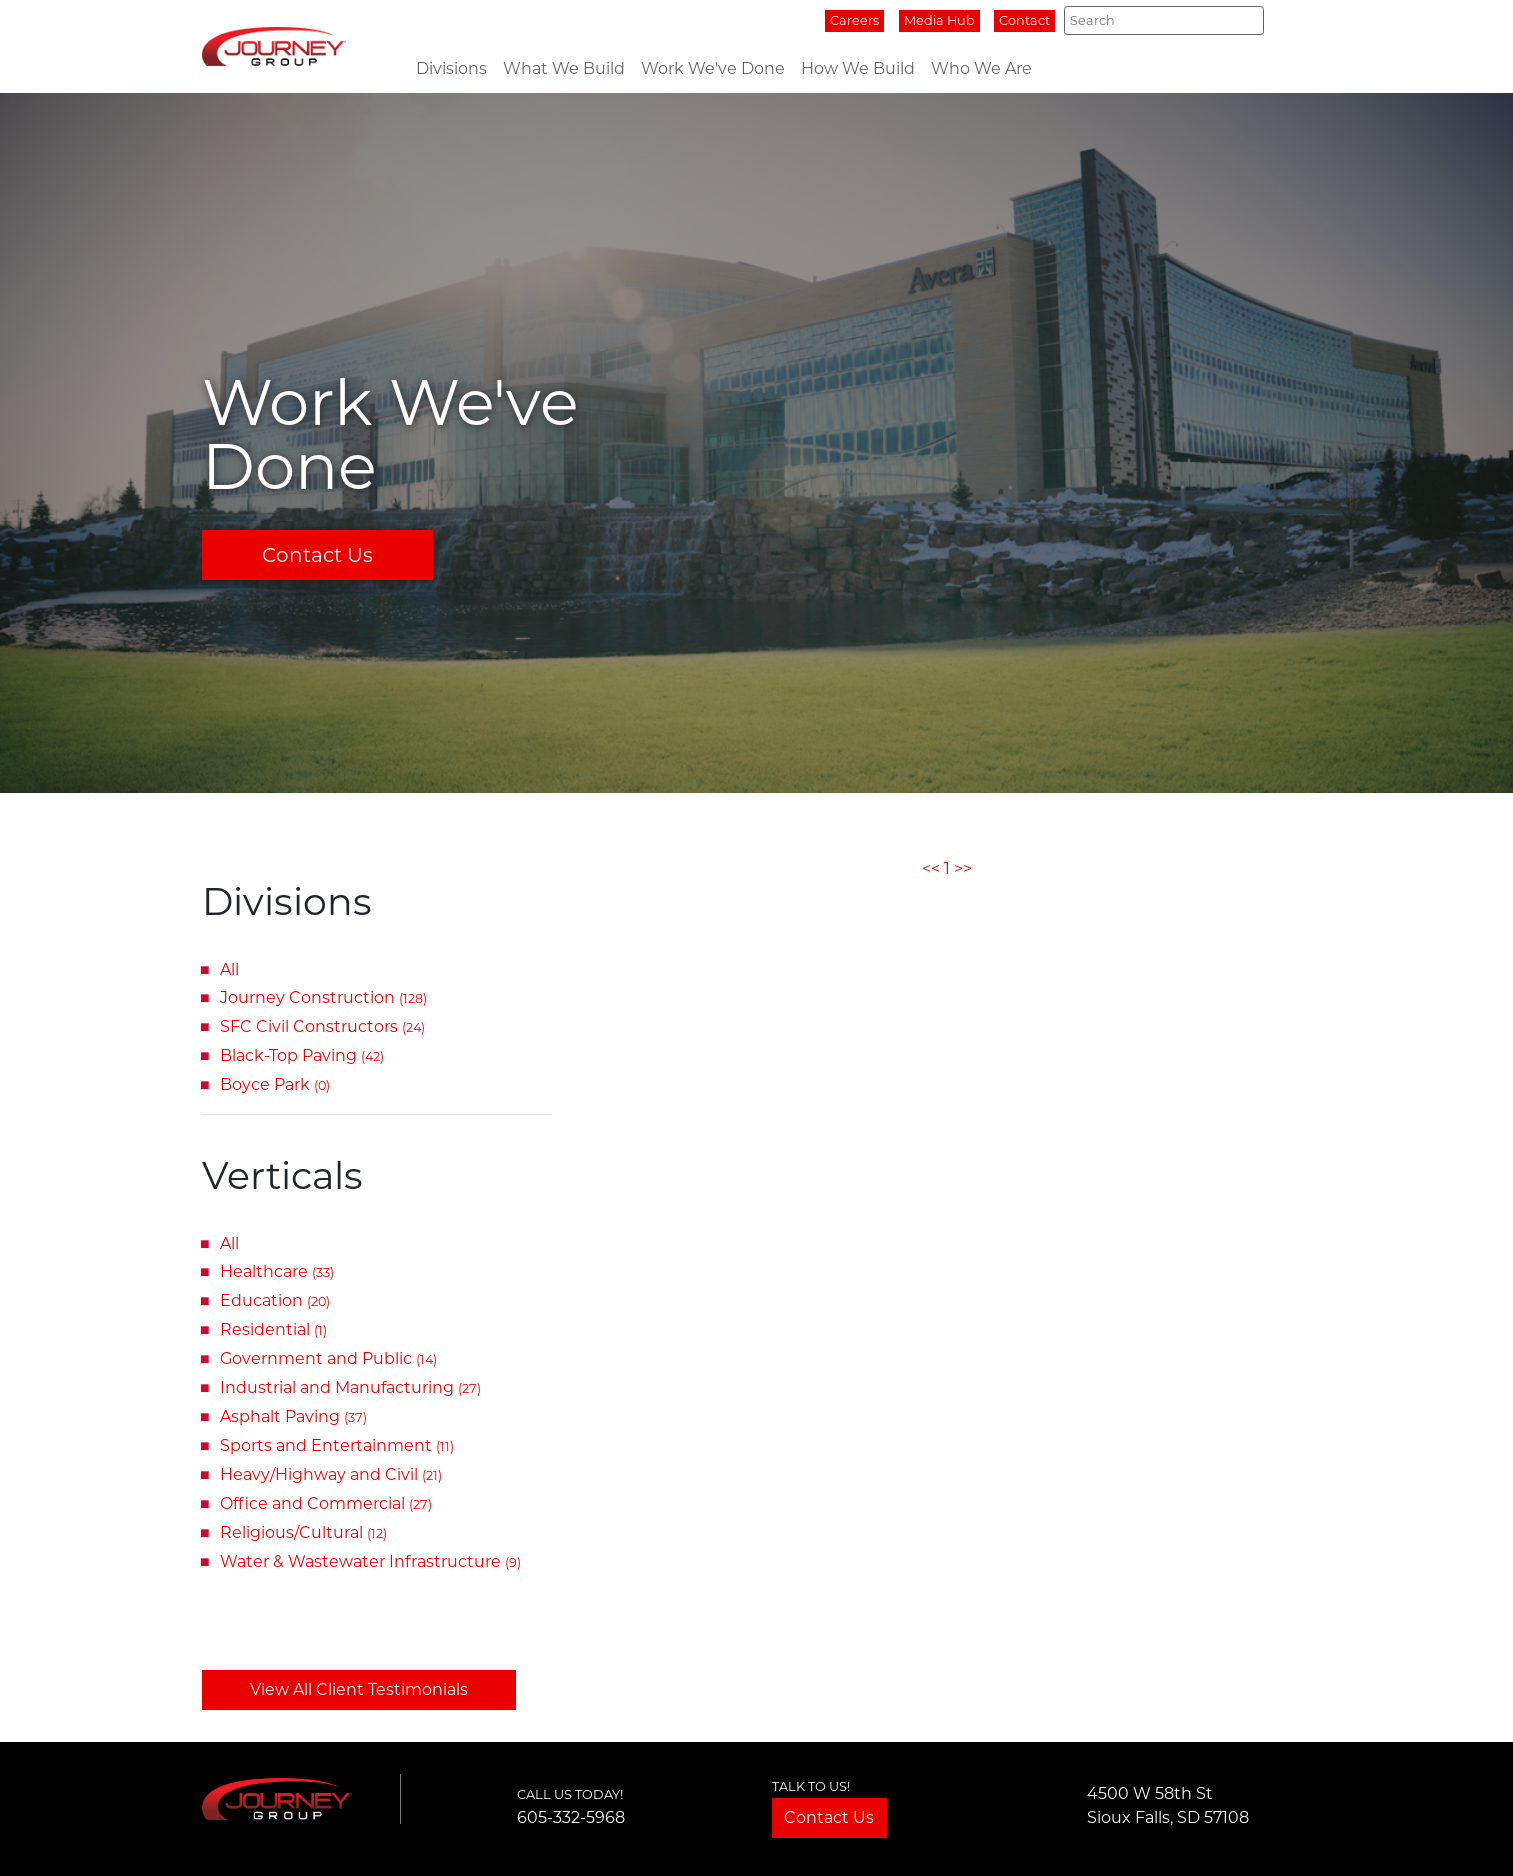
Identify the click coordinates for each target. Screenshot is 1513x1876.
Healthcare (277, 1271)
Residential (273, 1329)
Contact (1024, 20)
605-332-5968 (571, 1817)
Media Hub (939, 20)
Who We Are (981, 68)
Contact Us (317, 555)
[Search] (1163, 20)
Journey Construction (323, 997)
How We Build (858, 68)
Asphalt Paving (293, 1416)
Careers (854, 20)
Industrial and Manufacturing (350, 1387)
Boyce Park (275, 1084)
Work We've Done (713, 68)
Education (275, 1300)
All (229, 969)
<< (931, 868)
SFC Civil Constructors (322, 1026)
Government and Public (328, 1358)
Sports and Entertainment (337, 1445)
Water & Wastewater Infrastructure (370, 1561)
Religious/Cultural (303, 1532)
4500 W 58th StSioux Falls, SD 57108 (1168, 1805)
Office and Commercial (326, 1503)
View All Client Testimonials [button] (359, 1689)
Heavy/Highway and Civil (331, 1474)
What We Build (564, 68)
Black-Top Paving (302, 1055)
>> (963, 868)
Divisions (451, 68)
